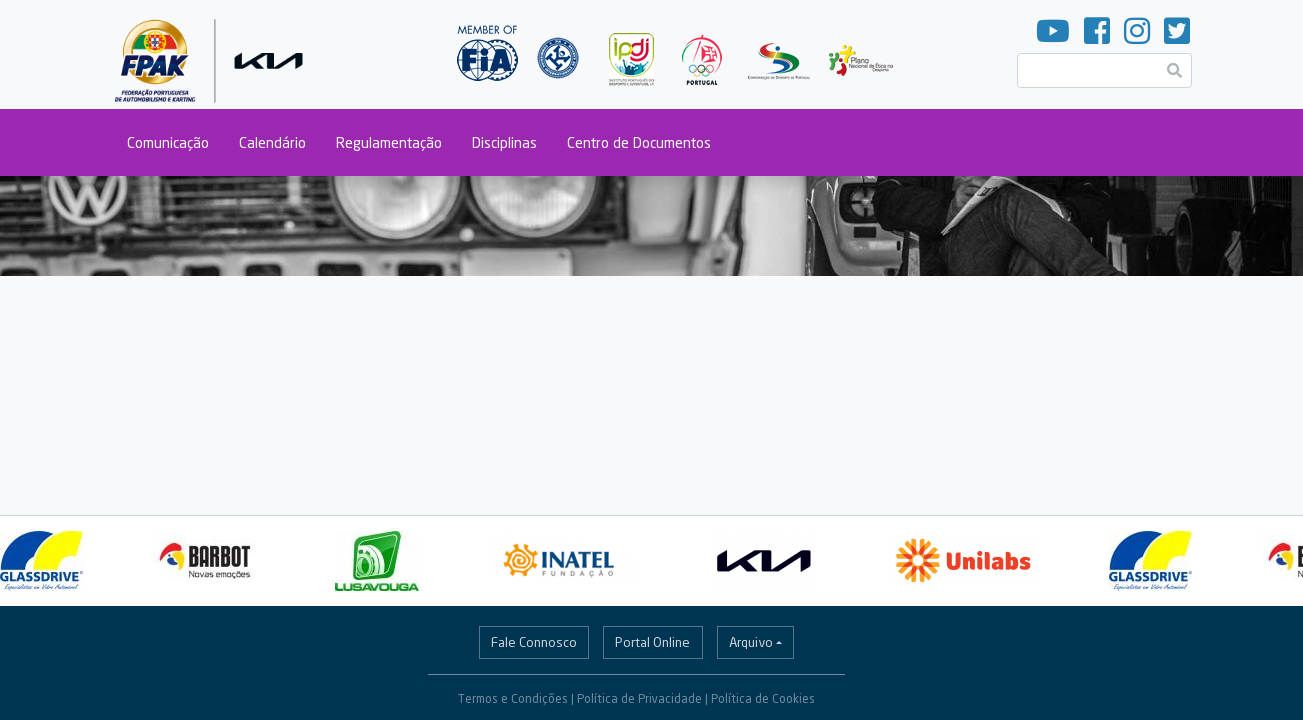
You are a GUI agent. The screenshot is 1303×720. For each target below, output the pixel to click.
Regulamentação (389, 142)
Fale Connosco (534, 642)
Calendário (272, 142)
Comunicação (168, 142)
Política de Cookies (763, 698)
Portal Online (652, 642)
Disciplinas (504, 142)
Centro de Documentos (639, 142)
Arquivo (751, 642)
